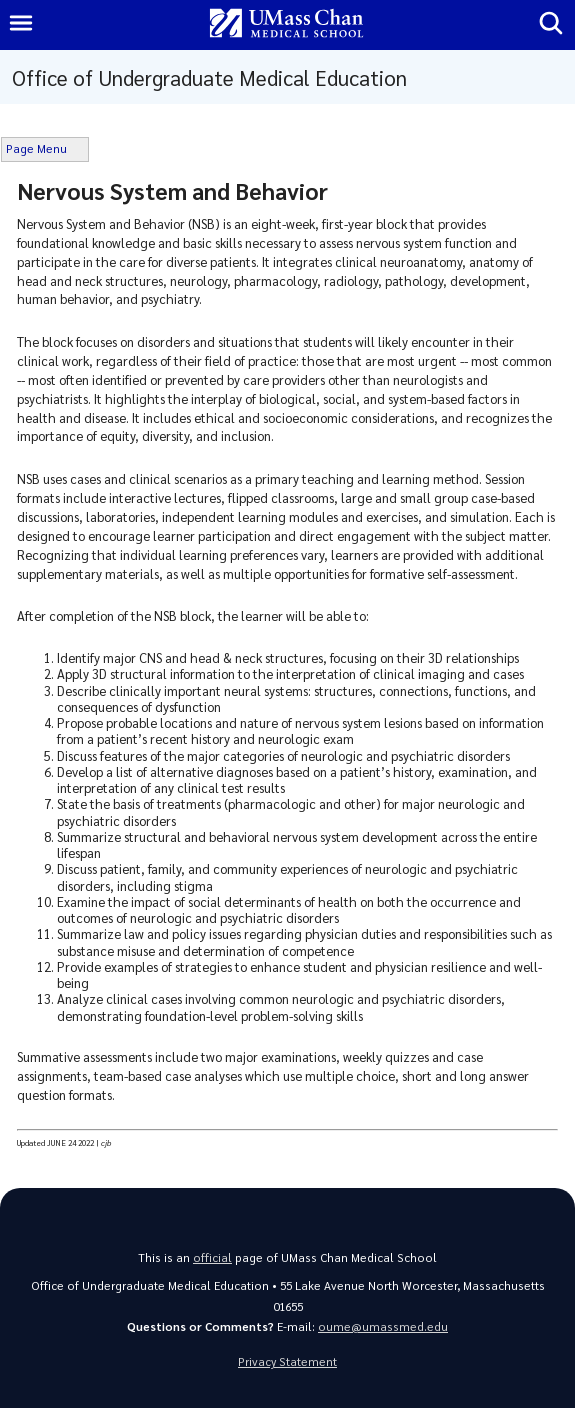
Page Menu (36, 148)
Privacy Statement (287, 1361)
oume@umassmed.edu (383, 1326)
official (212, 1257)
